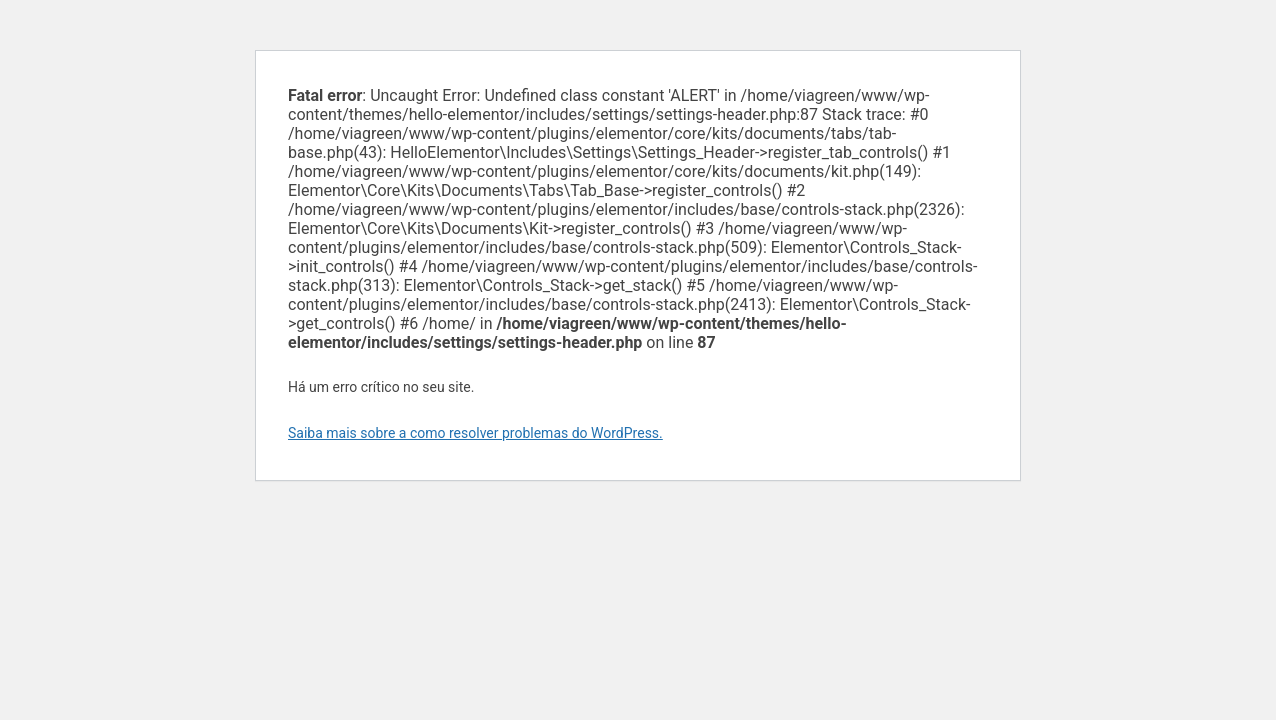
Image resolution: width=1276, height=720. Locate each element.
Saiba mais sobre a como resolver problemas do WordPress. (475, 433)
